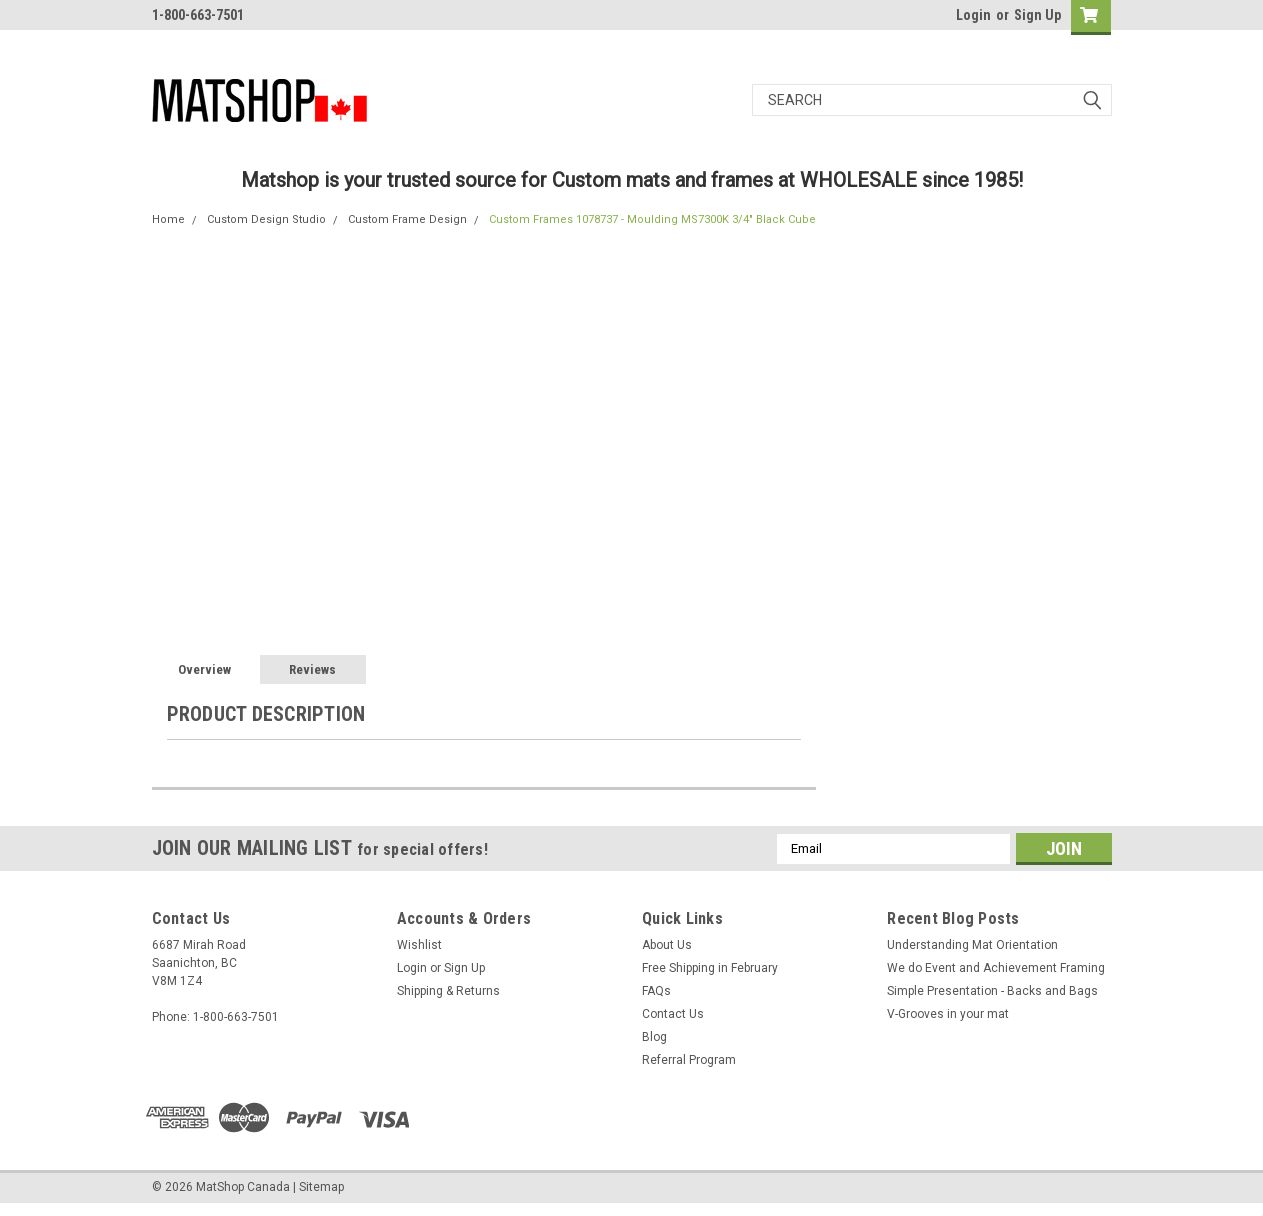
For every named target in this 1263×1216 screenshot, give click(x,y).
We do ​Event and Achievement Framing (996, 968)
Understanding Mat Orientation (972, 945)
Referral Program (689, 1060)
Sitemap (321, 1187)
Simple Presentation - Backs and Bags (992, 991)
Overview (204, 669)
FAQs (656, 991)
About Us (667, 945)
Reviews (312, 669)
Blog (654, 1037)
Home (168, 219)
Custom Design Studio (266, 219)
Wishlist (419, 945)
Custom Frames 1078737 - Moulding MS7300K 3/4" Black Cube (652, 219)
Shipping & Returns (448, 991)
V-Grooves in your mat (948, 1014)
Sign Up (1037, 15)
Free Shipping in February (710, 968)
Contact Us (673, 1014)
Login (973, 15)
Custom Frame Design (407, 219)
